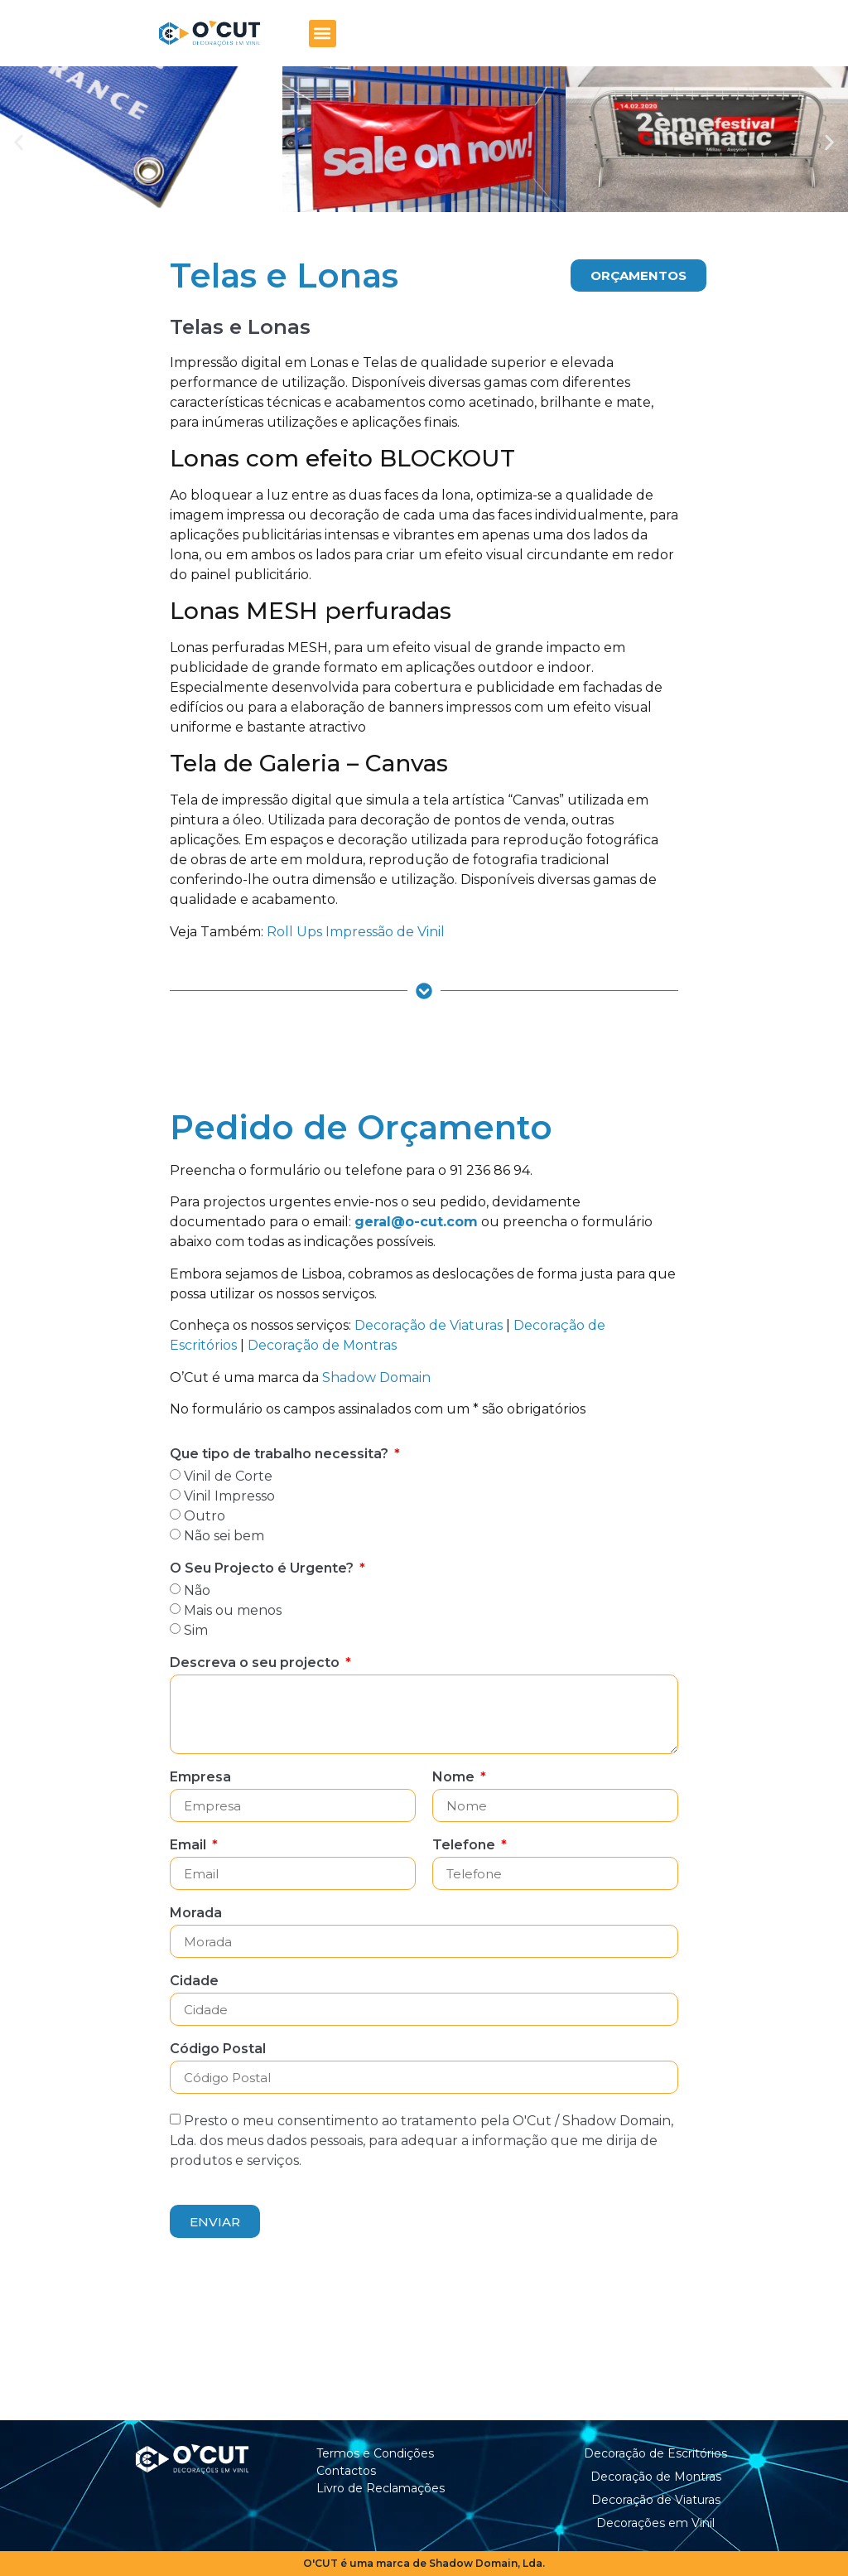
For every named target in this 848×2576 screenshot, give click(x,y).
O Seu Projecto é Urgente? (263, 1569)
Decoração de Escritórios (655, 2453)
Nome (455, 1778)
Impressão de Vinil (385, 932)
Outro (204, 1516)
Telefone (465, 1846)
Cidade (194, 1981)
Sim (196, 1630)
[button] (322, 33)
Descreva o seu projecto (256, 1663)
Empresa (200, 1778)
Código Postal (218, 2049)
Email (190, 1846)
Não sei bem (224, 1536)
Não (197, 1590)
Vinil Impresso (229, 1496)
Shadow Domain (376, 1377)
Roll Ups (294, 932)
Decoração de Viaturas (428, 1325)
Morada (196, 1914)
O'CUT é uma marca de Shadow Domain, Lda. (424, 2563)
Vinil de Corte (228, 1476)
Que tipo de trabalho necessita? (281, 1454)
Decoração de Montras (322, 1345)
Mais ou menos (233, 1610)
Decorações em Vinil (655, 2523)
